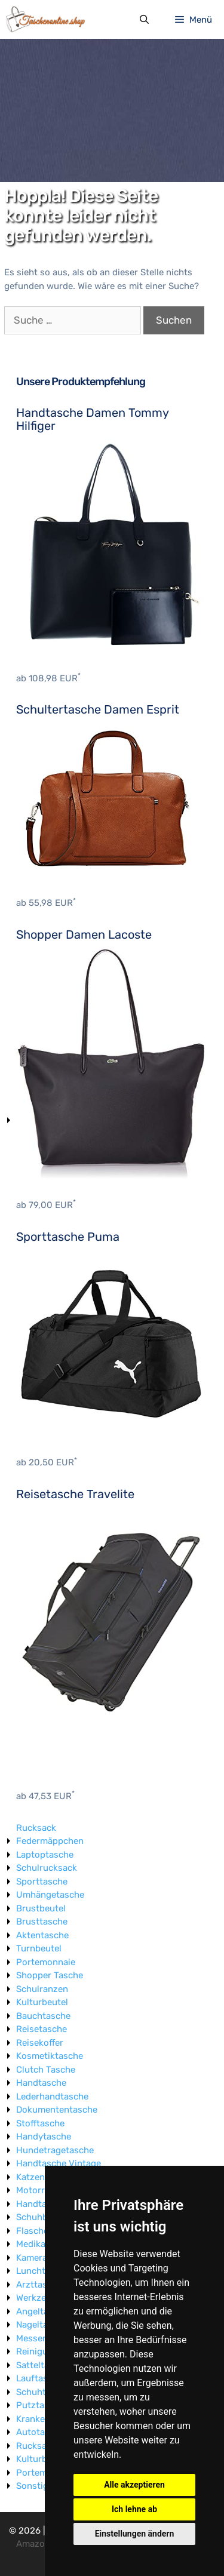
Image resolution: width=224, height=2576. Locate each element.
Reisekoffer (39, 2042)
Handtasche (41, 2082)
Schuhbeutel (42, 2217)
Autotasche (40, 2432)
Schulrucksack (46, 1867)
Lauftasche (39, 2378)
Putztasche (40, 2405)
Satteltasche (42, 2365)
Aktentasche (42, 1935)
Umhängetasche (50, 1894)
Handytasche (43, 2136)
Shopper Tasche (49, 1975)
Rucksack (36, 1827)
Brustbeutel (41, 1908)
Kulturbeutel (42, 2002)
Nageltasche (41, 2324)
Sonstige (34, 2485)
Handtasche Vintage (58, 2163)
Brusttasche (41, 1921)
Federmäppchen (50, 1841)
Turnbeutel (39, 1948)
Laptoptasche (44, 1854)
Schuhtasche (43, 2392)
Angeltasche (42, 2311)
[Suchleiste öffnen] (143, 20)
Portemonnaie (45, 1962)
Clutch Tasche (45, 2069)
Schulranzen (42, 1989)
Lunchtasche (43, 2270)
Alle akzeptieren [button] (134, 2484)
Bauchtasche (43, 2016)
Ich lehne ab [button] (134, 2509)
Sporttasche (41, 1881)
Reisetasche (41, 2029)
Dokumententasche (56, 2109)
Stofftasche (40, 2123)
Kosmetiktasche (49, 2056)
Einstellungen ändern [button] (134, 2533)
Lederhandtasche (52, 2096)
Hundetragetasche (55, 2150)
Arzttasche (39, 2284)
